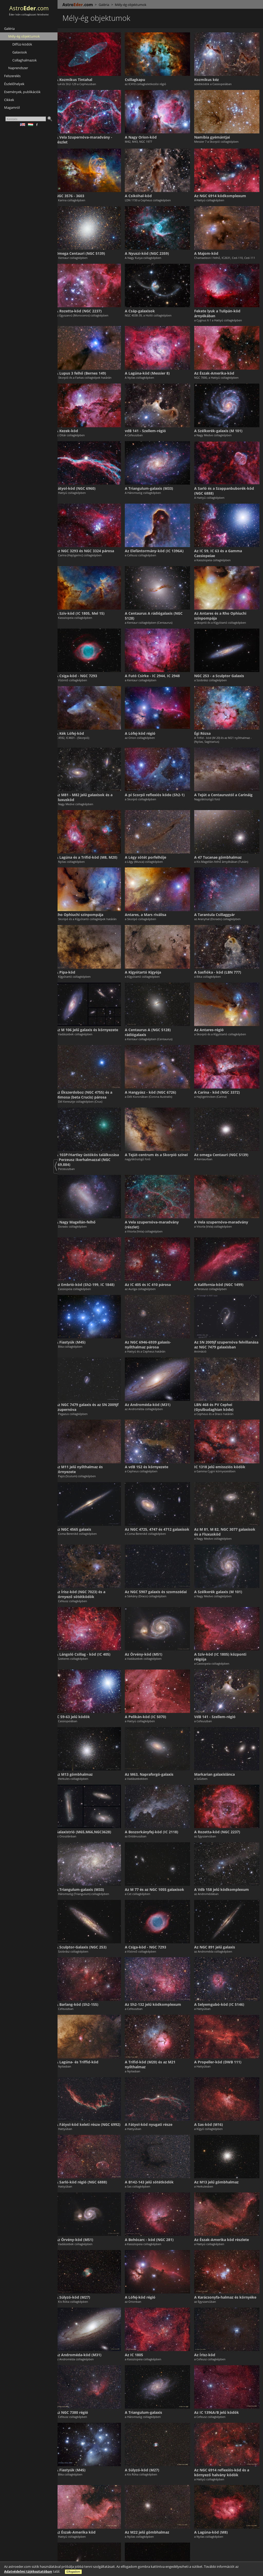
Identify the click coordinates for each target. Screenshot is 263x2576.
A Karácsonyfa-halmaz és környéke (227, 2255)
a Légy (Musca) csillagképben (147, 844)
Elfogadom (73, 2571)
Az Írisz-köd (206, 2311)
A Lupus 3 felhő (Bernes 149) (86, 366)
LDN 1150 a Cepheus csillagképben (151, 196)
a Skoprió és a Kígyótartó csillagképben (222, 610)
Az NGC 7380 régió (77, 2367)
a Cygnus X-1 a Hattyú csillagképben (220, 314)
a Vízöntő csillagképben (76, 666)
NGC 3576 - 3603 (75, 191)
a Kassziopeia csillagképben (214, 549)
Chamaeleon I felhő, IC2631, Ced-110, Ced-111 (226, 253)
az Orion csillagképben (143, 723)
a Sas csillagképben (141, 2147)
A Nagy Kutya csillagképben (146, 253)
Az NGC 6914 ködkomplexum (222, 191)
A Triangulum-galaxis (147, 2367)
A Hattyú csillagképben (211, 488)
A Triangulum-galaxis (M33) (152, 478)
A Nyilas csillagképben (143, 370)
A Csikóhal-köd (141, 191)
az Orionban (136, 2260)
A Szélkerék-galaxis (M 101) (220, 422)
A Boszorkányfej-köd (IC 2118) (155, 1794)
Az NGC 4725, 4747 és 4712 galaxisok (151, 1501)
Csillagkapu (138, 78)
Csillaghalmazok (24, 60)
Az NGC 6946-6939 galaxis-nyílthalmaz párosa (151, 1317)
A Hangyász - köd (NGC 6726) (154, 1070)
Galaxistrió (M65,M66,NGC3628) (89, 1794)
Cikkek (9, 99)
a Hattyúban (204, 1968)
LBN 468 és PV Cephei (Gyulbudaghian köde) (215, 1379)
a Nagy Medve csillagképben (214, 427)
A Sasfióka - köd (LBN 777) (219, 952)
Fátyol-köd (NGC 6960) (81, 478)
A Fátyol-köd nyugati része (152, 2081)
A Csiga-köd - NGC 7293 (81, 662)
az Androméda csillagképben (147, 1381)
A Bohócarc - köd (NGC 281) (152, 2199)
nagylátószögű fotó (141, 1136)
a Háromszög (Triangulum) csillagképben (88, 1855)
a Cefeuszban (205, 1687)
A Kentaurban (205, 1136)
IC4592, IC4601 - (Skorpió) (78, 723)
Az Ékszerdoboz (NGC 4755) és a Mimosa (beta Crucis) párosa (89, 1072)
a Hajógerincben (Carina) (212, 1074)
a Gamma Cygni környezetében (216, 1442)
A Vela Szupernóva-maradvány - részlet (89, 137)
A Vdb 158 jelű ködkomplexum (223, 1851)
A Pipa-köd (71, 952)
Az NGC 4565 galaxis (79, 1498)
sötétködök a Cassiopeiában (214, 83)
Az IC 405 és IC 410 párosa (151, 1258)
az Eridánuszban (139, 1799)
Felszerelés (12, 76)
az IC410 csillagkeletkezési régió (149, 83)
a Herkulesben (205, 2147)
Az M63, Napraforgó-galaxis (152, 1738)
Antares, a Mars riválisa (149, 896)
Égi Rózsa (204, 718)
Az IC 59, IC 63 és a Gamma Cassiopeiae (220, 542)
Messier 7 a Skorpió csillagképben (218, 139)
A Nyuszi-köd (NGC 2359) (150, 248)
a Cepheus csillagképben (144, 1442)
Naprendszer (18, 68)
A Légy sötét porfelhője (149, 840)
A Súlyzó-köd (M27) (78, 2255)
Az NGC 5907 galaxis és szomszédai (159, 1559)
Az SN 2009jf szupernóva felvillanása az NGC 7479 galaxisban (227, 1317)
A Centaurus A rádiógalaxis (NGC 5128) (157, 603)
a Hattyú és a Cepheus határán (148, 1324)
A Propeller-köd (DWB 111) (219, 2020)
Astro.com (29, 8)
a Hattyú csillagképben (211, 196)
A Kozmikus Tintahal (79, 78)
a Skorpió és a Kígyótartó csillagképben (222, 1013)
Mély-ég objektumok (24, 36)
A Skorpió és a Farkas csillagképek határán (89, 370)
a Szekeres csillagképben (77, 1625)
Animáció (202, 1324)
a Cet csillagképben (141, 1855)
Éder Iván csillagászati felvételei (29, 14)
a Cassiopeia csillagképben (78, 1263)
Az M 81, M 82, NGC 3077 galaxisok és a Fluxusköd (226, 1501)
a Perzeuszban (70, 1145)
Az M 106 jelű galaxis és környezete (92, 1008)
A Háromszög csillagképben (146, 483)
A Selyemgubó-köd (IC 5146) (221, 1964)
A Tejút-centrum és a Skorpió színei (159, 1131)
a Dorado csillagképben (76, 1202)
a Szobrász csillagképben (212, 666)
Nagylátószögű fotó (209, 783)
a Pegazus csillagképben (77, 1385)
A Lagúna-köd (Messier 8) (150, 366)
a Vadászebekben (140, 1743)
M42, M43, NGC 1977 (142, 139)
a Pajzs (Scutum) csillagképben (81, 1447)
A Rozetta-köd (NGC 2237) (84, 304)
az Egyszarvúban (207, 1799)
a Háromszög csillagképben (146, 2372)
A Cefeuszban (137, 427)
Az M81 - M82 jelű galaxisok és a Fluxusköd (89, 781)
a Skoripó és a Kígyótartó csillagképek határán (91, 901)
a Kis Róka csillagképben (77, 2260)
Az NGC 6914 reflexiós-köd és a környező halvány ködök (223, 2427)
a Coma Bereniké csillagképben (81, 1503)
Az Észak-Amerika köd (81, 2485)
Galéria (9, 28)
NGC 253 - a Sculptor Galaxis (221, 662)
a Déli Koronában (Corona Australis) (152, 1074)
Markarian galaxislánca (216, 1738)
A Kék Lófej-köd (75, 718)
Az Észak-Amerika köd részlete (223, 2199)
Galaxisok (19, 52)
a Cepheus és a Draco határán (215, 1385)
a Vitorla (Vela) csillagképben (147, 1207)
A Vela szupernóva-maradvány (223, 1197)
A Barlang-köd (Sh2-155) (82, 1964)
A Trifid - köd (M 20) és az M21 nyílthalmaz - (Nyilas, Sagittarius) (224, 725)
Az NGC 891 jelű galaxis (216, 1907)
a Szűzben (202, 1743)
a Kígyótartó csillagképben (78, 957)
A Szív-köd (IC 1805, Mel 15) (85, 600)
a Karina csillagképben (76, 196)
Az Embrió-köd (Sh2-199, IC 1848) (90, 1258)
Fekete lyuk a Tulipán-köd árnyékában (219, 307)
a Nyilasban (69, 2025)
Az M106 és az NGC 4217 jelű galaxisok (86, 2544)
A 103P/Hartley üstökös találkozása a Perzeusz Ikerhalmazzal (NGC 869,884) (92, 1136)
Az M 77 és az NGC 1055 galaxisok (158, 1851)
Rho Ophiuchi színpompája (85, 896)
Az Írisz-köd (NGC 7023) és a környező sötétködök (86, 1562)
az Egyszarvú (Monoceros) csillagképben (87, 309)
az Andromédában (208, 1855)
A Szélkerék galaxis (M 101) (220, 1559)
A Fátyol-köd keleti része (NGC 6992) (88, 2084)
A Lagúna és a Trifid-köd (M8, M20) (92, 840)
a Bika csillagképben (209, 957)
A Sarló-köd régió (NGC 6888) (86, 2142)
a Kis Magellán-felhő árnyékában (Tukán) (223, 844)
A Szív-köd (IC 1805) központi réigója (222, 1623)
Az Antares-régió (211, 1008)
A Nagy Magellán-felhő (81, 1197)
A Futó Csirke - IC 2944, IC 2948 (155, 662)
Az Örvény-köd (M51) (147, 1621)
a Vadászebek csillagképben (79, 1013)
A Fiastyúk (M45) (76, 1314)
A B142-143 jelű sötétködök (152, 2142)
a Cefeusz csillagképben (144, 544)
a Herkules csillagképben (77, 1743)
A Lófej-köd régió (143, 718)
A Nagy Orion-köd (144, 134)
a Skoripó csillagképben (144, 901)
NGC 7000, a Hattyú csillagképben (218, 370)
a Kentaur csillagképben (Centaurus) (152, 610)
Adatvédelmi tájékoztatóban (28, 2571)
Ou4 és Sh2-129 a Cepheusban (81, 83)
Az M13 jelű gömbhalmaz (218, 2142)
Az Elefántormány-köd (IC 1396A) (157, 539)
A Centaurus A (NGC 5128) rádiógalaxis (151, 1011)
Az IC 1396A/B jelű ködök (218, 2367)
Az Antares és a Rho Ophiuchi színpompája (222, 603)
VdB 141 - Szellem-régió (216, 1682)
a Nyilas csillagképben (75, 844)
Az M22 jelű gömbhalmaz (150, 2485)
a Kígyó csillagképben (210, 2086)
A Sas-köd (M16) (210, 2081)
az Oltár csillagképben (75, 427)
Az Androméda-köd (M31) (151, 1376)
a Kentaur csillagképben (144, 666)
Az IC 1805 (137, 2311)
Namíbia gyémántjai (214, 134)
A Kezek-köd (72, 422)
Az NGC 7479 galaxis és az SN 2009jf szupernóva (92, 1379)
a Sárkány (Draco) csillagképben (149, 1564)
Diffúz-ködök (22, 44)
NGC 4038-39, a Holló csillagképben (151, 309)
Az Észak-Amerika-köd (216, 366)
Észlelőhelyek (14, 83)
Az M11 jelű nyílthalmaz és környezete (84, 1440)
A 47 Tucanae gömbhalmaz (219, 840)
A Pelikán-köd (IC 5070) (149, 1682)
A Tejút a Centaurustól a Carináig (225, 778)
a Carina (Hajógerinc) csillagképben (84, 544)
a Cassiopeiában (72, 1687)
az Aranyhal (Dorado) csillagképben (219, 901)
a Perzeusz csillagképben (212, 1263)
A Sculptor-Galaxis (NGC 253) (86, 1907)
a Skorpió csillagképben (144, 783)
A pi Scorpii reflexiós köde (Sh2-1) (158, 778)
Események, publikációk (22, 91)
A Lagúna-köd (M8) (213, 2485)
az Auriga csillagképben (143, 1263)
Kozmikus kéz (208, 78)
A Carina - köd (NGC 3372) (219, 1070)
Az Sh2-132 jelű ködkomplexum (156, 1964)
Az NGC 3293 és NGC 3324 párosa (90, 539)
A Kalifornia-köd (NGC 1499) (220, 1258)
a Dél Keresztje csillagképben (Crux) (84, 1079)
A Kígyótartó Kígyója (146, 952)
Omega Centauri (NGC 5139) (85, 248)
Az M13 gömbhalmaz (79, 1738)
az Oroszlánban (71, 1799)
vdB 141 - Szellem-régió (149, 422)
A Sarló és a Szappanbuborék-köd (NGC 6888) (226, 481)
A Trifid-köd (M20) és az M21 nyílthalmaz (153, 2023)
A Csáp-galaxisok (143, 304)
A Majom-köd (208, 248)
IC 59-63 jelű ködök (78, 1682)
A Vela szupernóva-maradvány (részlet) (155, 1200)
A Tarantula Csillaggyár (216, 896)
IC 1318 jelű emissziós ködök (221, 1437)
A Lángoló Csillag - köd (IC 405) (88, 1621)
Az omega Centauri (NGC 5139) (223, 1131)
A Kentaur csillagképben (77, 253)
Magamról (12, 107)
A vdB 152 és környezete (150, 1437)
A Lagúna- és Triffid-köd (82, 2020)
